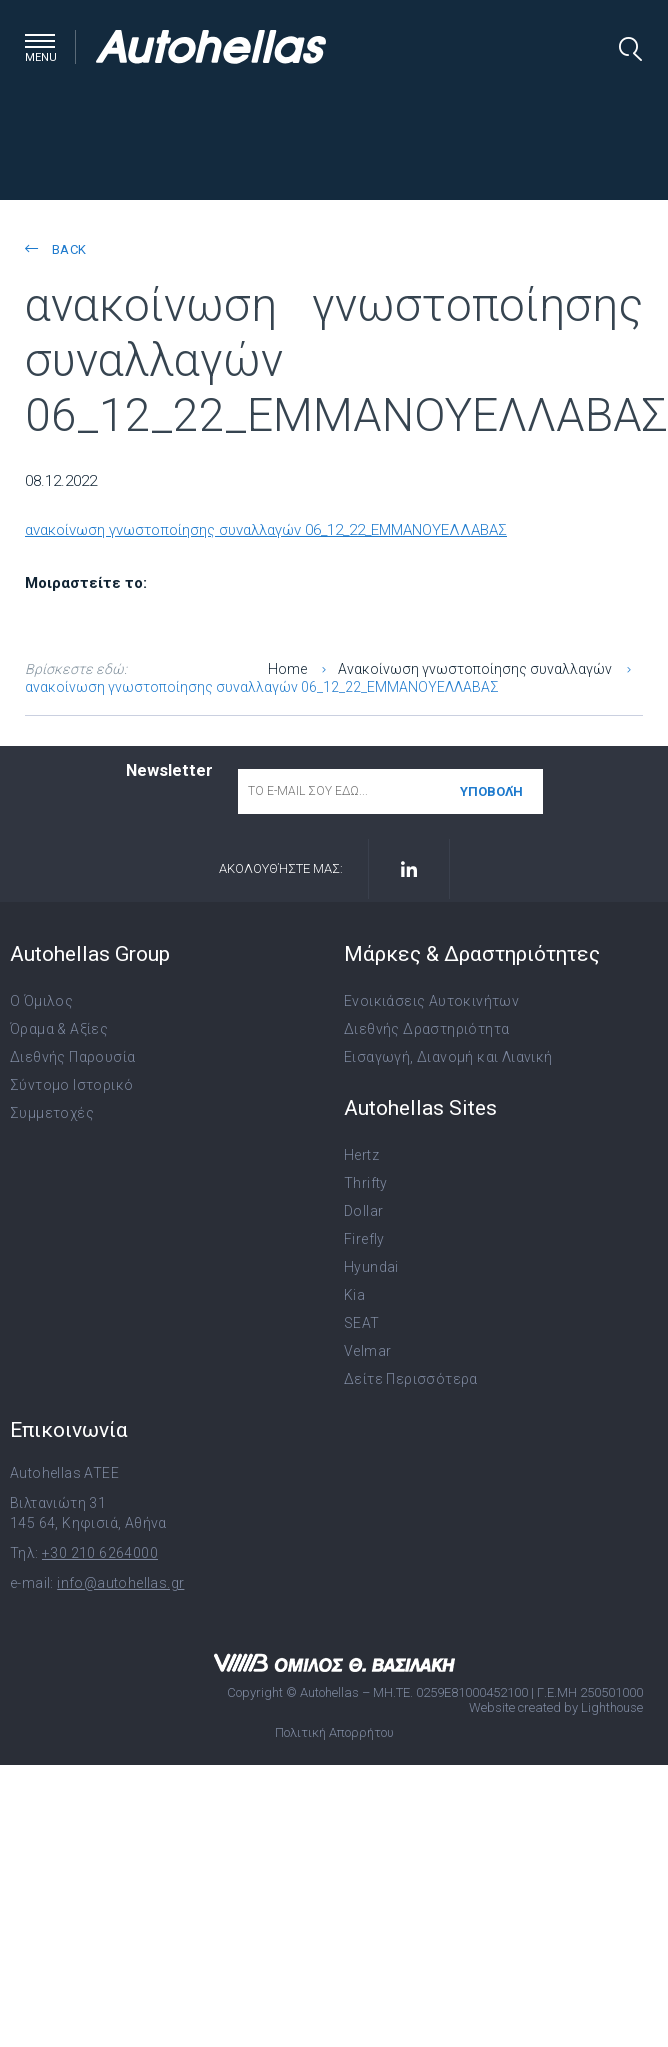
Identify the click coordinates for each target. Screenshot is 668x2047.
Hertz (361, 1155)
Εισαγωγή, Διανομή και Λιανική (448, 1057)
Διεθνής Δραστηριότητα (426, 1029)
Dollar (363, 1211)
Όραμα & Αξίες (59, 1029)
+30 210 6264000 (100, 1553)
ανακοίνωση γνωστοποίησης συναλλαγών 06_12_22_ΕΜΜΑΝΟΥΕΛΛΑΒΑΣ (266, 530)
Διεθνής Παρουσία (72, 1057)
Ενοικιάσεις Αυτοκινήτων (431, 1001)
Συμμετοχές (52, 1113)
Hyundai (371, 1267)
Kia (354, 1295)
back (55, 249)
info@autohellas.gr (120, 1583)
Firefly (364, 1239)
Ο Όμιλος (41, 1001)
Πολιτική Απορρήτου (334, 1732)
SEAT (362, 1323)
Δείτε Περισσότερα (411, 1379)
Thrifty (366, 1183)
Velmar (367, 1351)
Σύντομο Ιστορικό (71, 1085)
